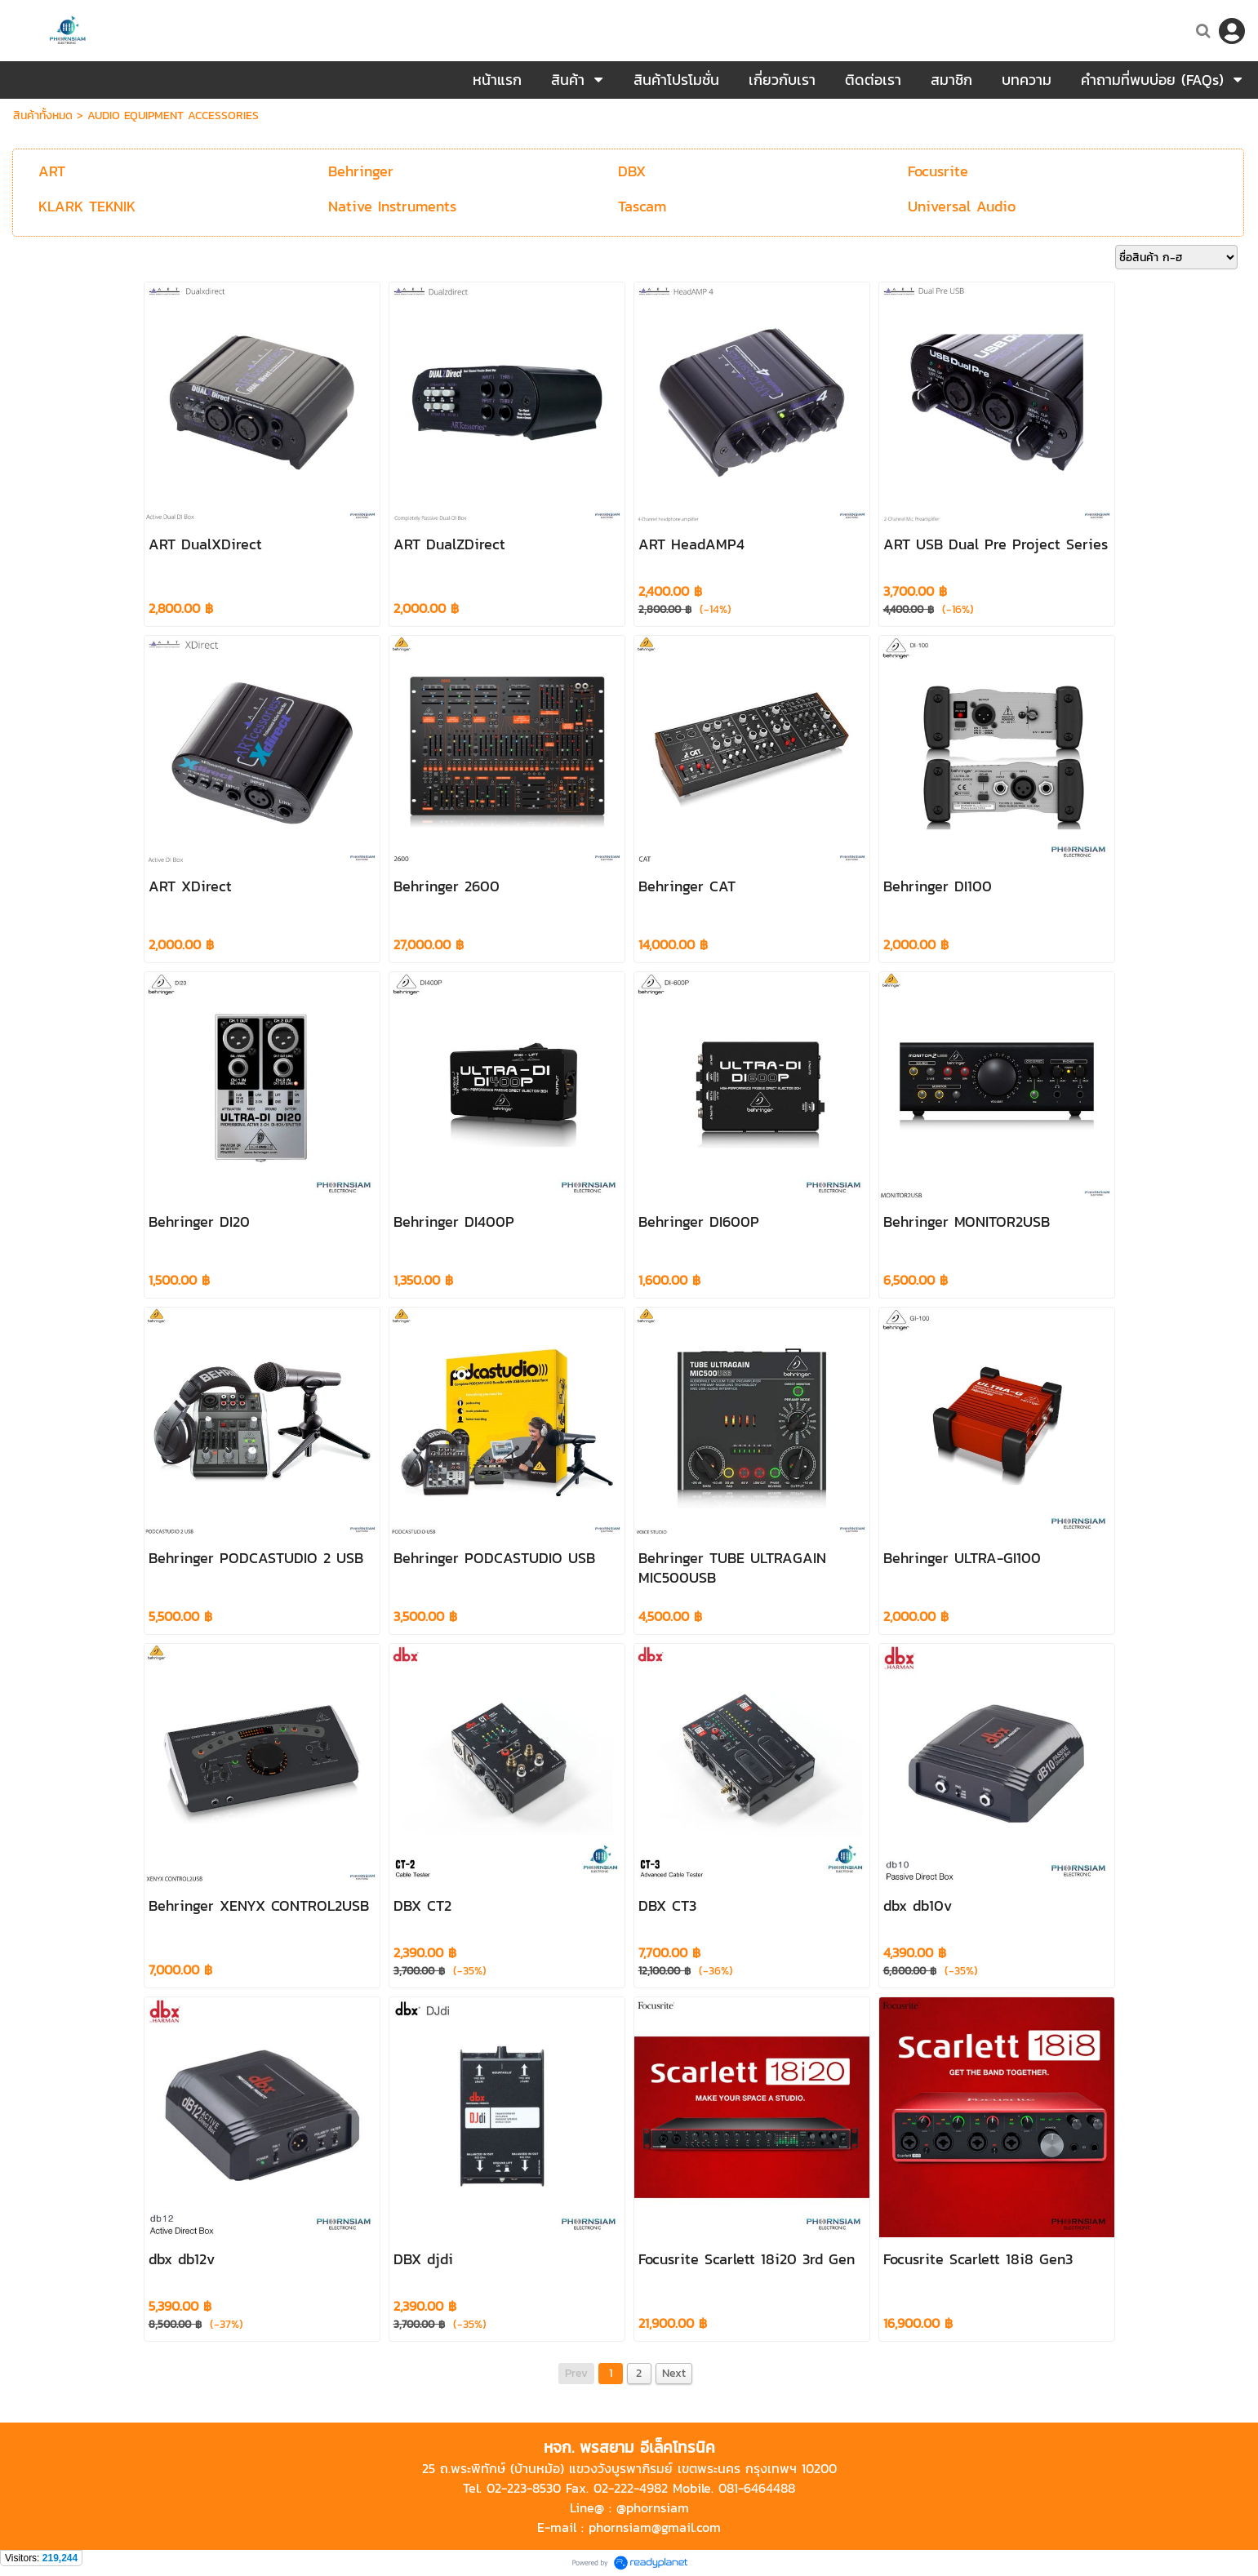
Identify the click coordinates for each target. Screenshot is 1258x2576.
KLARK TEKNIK (87, 206)
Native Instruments (392, 206)
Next (674, 2373)
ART (51, 171)
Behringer (360, 171)
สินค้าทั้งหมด (43, 115)
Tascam (642, 206)
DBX (632, 171)
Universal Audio (962, 206)
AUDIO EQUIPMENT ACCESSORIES (173, 115)
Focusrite (938, 171)
